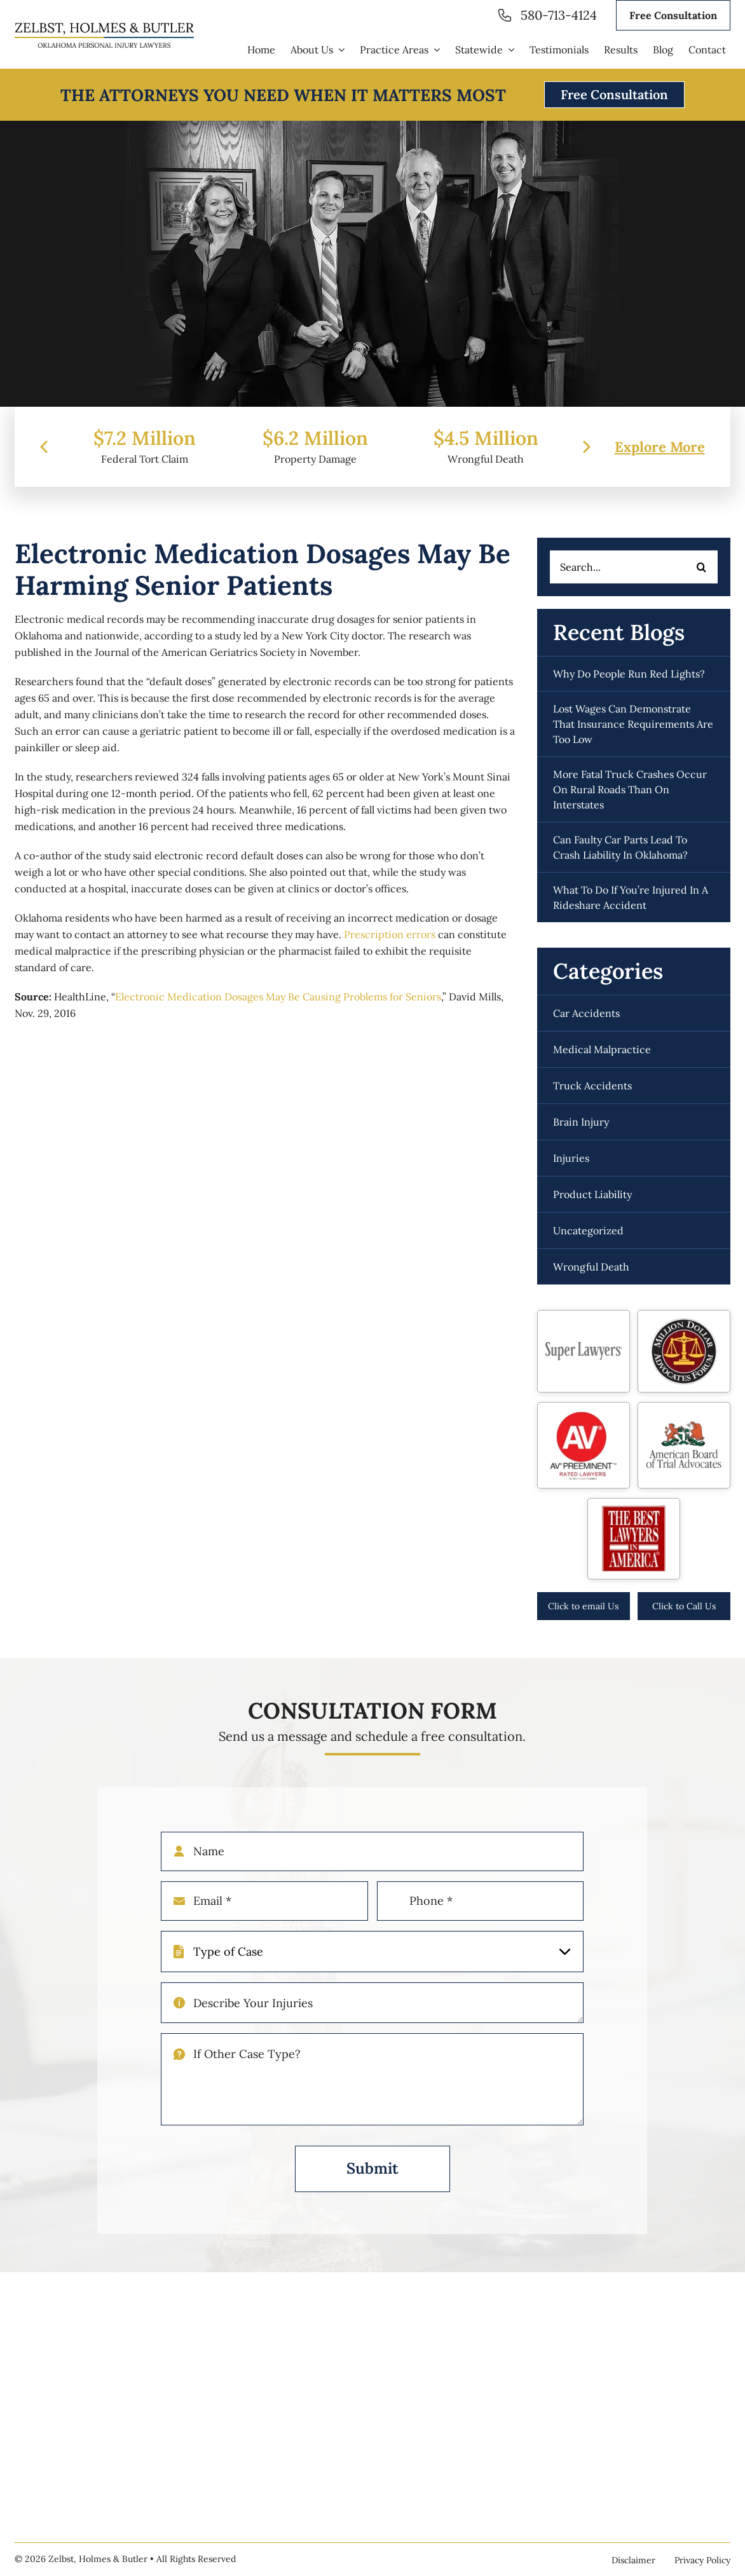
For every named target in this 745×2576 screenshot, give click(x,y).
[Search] (702, 567)
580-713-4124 (559, 15)
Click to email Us (583, 1606)
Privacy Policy (702, 2560)
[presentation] (44, 466)
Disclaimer (633, 2560)
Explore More (660, 466)
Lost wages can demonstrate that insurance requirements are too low (633, 724)
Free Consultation (673, 15)
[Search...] (634, 566)
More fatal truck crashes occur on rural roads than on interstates (630, 789)
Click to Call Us (684, 1606)
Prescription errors (389, 934)
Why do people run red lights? (629, 673)
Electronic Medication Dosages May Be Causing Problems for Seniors (278, 996)
